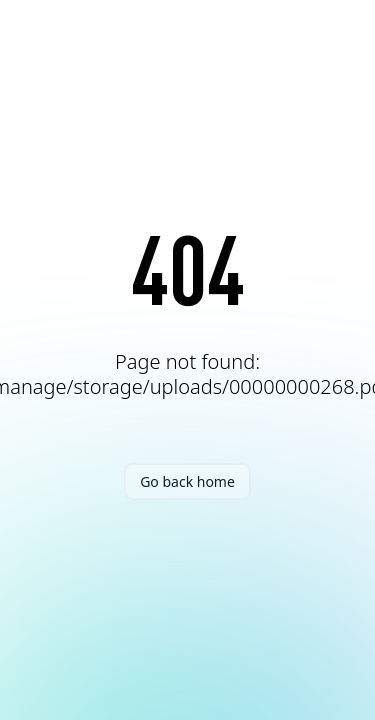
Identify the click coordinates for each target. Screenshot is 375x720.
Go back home (187, 481)
